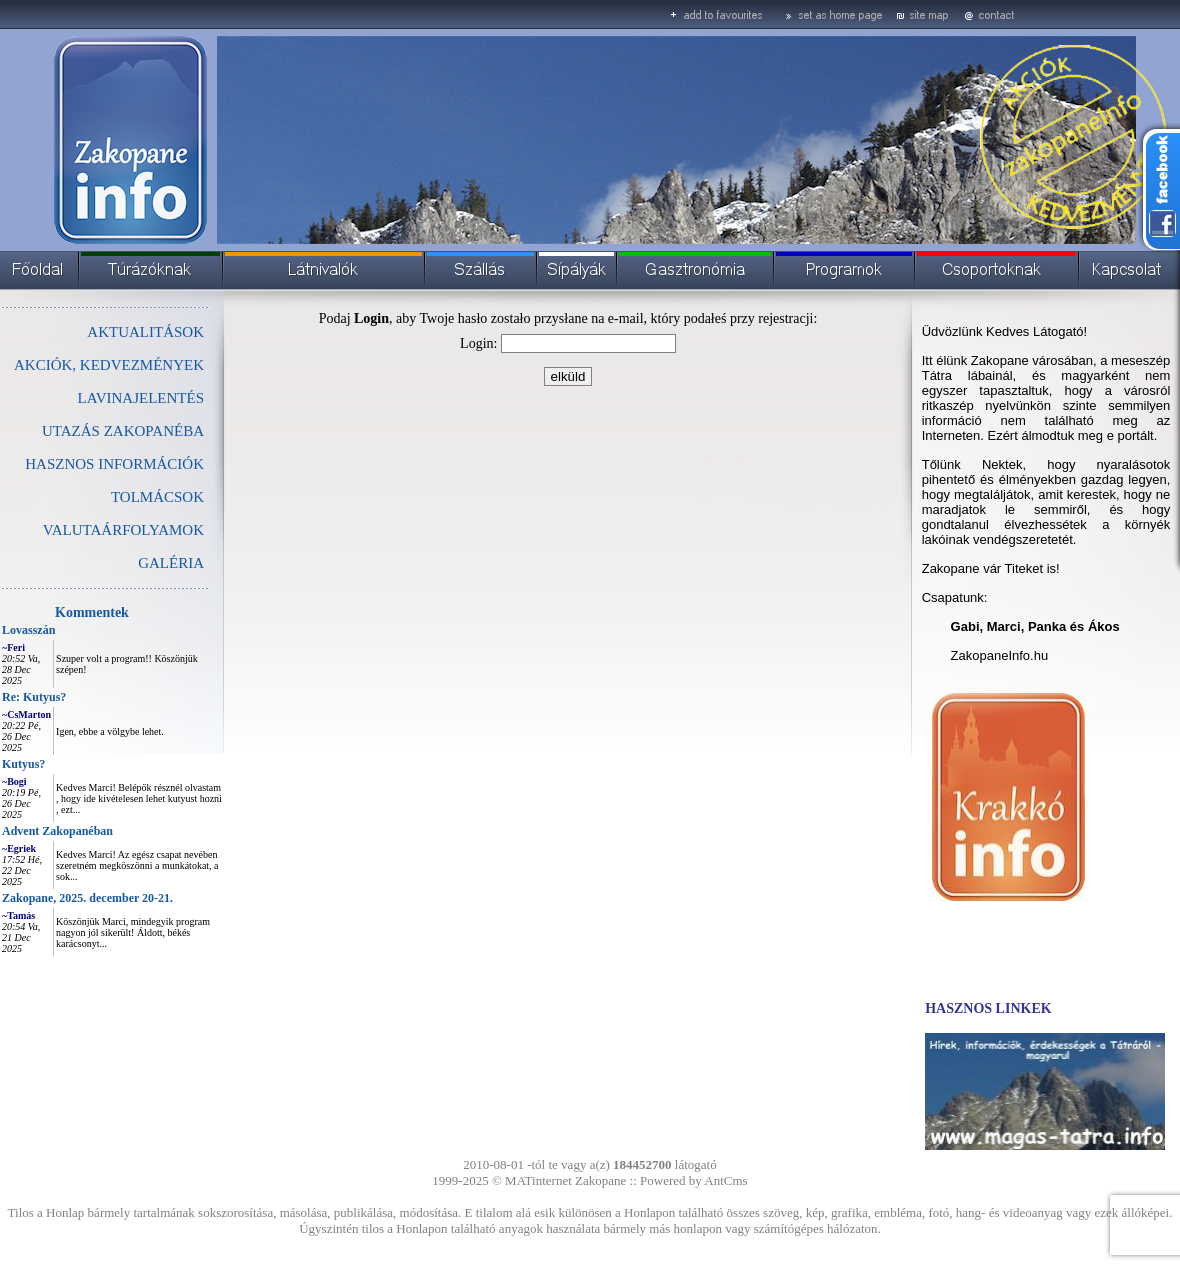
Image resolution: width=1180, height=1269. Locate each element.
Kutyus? (23, 764)
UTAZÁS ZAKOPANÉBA (123, 431)
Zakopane (600, 1180)
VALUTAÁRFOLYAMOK (123, 530)
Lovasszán (28, 630)
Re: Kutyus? (34, 697)
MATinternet (538, 1180)
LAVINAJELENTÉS (141, 398)
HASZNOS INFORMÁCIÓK (114, 464)
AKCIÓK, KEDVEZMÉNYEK (109, 365)
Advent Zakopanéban (57, 831)
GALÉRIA (171, 563)
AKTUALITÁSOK (145, 332)
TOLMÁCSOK (157, 497)
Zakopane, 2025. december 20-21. (87, 898)
